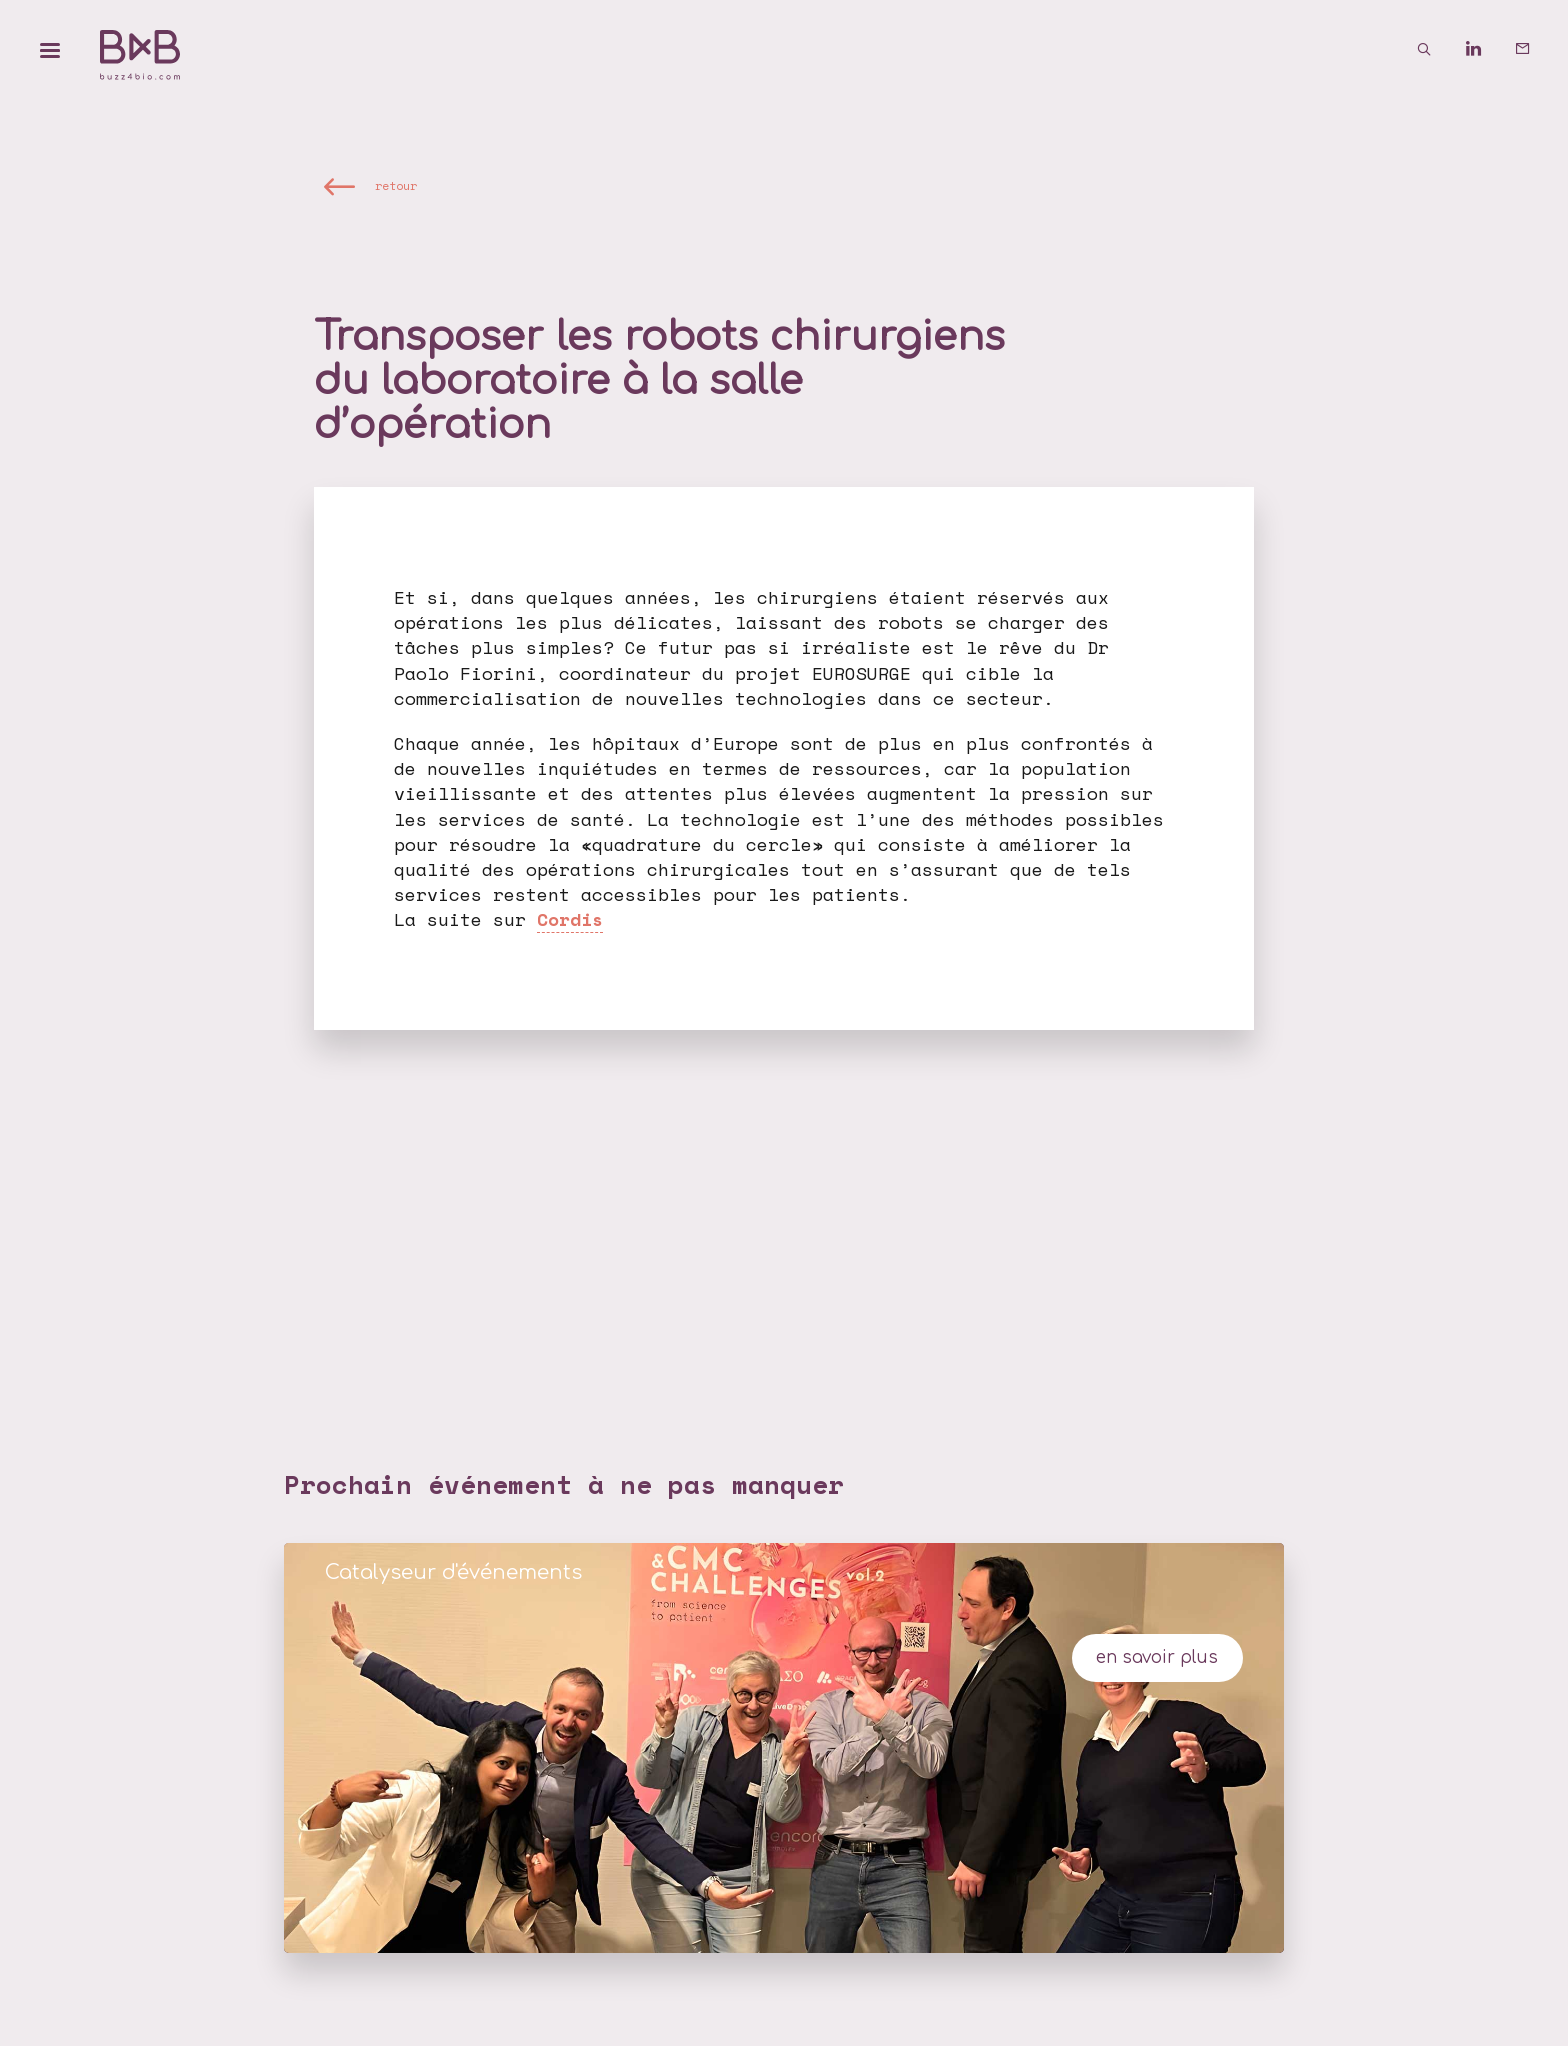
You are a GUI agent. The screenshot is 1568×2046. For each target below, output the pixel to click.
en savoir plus (1157, 1657)
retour (396, 185)
